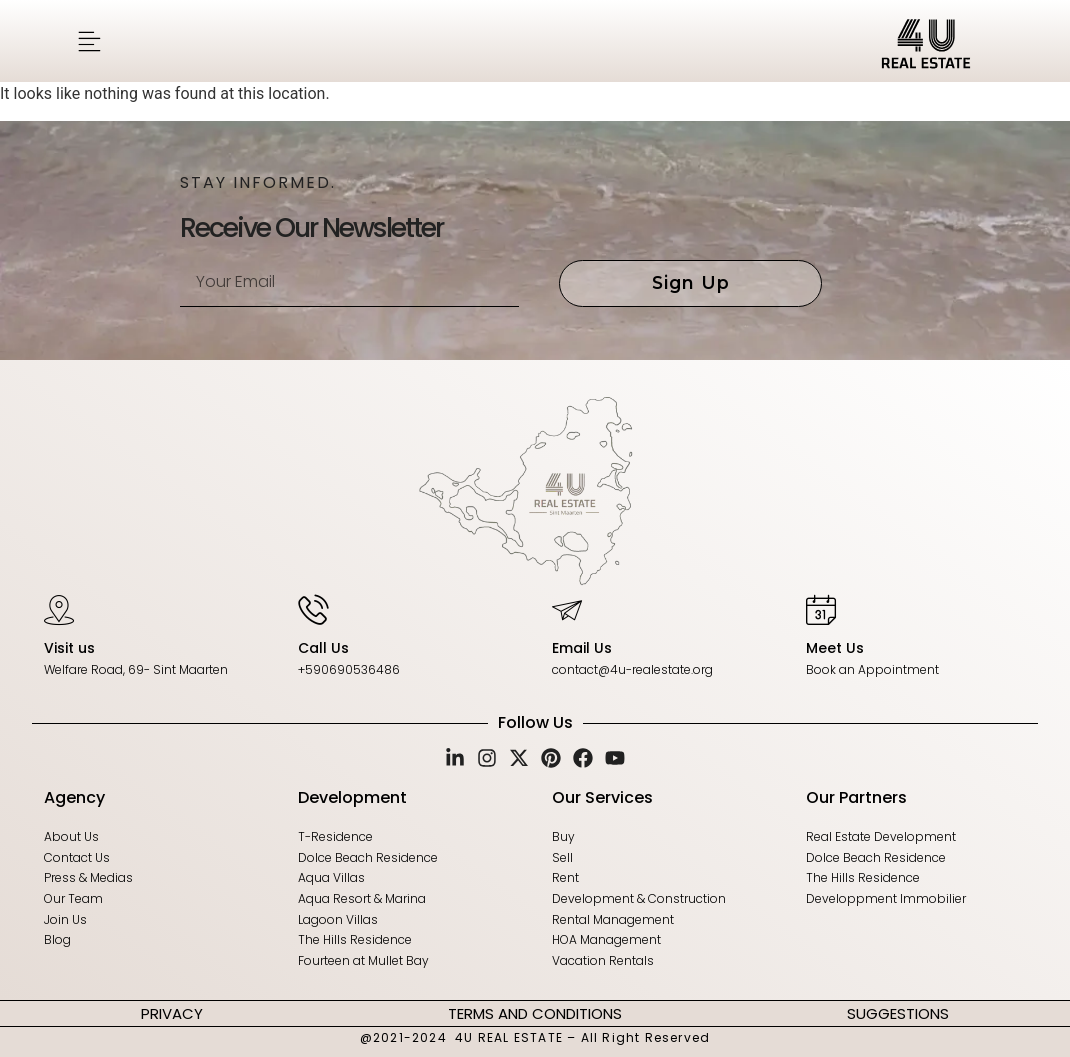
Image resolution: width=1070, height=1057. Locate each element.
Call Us (323, 648)
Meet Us (835, 648)
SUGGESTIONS (898, 1011)
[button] (89, 41)
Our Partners (856, 795)
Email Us (582, 648)
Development (352, 795)
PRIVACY (172, 1011)
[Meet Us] (821, 609)
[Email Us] (567, 609)
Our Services (602, 795)
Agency (74, 795)
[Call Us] (313, 609)
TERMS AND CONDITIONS (535, 1011)
